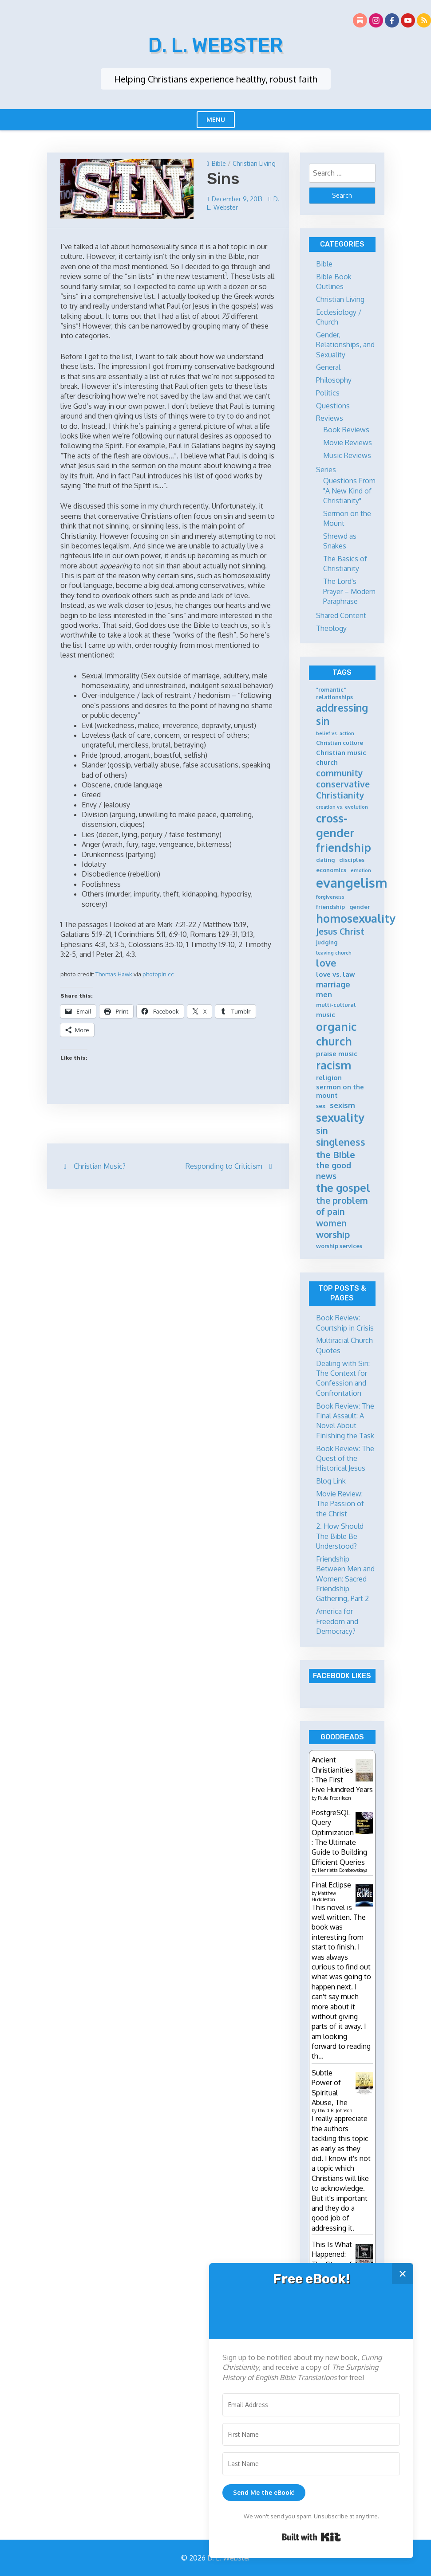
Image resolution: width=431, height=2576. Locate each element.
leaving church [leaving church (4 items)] (334, 953)
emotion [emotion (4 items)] (361, 870)
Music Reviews (347, 455)
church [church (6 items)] (327, 762)
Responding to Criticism (224, 1166)
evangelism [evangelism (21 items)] (352, 882)
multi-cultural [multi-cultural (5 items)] (336, 1004)
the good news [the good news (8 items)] (333, 1170)
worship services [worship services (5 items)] (339, 1245)
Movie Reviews (347, 442)
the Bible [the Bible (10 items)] (335, 1154)
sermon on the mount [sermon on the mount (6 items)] (340, 1091)
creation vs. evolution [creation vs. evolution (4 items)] (342, 807)
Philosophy (334, 380)
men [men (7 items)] (324, 994)
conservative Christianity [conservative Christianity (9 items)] (343, 790)
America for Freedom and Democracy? (337, 1621)
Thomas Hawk (113, 974)
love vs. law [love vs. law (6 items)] (335, 974)
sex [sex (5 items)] (320, 1105)
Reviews (329, 418)
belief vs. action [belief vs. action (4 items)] (335, 733)
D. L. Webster (215, 44)
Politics (328, 392)
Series (326, 469)
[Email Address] (311, 2404)
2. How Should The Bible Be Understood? (340, 1536)
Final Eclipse (331, 1884)
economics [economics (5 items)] (331, 869)
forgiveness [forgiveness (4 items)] (330, 897)
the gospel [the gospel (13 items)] (343, 1187)
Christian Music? (100, 1166)
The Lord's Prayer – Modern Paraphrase (349, 591)
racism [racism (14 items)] (333, 1065)
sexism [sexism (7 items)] (342, 1105)
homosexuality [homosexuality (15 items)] (355, 918)
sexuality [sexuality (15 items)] (340, 1117)
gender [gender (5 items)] (359, 906)
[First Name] (311, 2434)
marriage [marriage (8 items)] (333, 984)
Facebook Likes (342, 1676)
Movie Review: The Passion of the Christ (340, 1503)
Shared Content (341, 615)
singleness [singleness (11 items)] (340, 1142)
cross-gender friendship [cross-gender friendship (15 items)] (343, 832)
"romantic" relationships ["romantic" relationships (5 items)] (334, 693)
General (328, 367)
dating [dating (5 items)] (325, 859)
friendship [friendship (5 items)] (330, 906)
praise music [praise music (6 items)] (336, 1053)
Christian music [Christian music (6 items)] (341, 752)
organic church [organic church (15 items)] (336, 1033)
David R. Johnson (335, 2110)
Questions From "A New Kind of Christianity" (349, 490)
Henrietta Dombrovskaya (343, 1870)
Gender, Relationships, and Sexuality (345, 344)
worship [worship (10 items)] (333, 1234)
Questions (333, 405)
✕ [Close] (402, 2273)
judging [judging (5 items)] (326, 942)
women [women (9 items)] (331, 1223)
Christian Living (254, 163)
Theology (331, 628)
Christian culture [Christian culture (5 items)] (339, 742)
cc (171, 974)
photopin (154, 974)
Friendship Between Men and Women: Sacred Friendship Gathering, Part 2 (345, 1578)
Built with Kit (311, 2537)
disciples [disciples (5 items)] (351, 859)
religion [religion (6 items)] (329, 1077)
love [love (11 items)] (326, 963)
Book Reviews (346, 429)
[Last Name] (311, 2463)
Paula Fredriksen (334, 1798)
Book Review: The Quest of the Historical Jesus (345, 1458)
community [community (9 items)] (339, 773)
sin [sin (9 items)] (322, 1130)
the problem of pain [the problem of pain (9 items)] (342, 1206)
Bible (219, 163)
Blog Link (331, 1480)
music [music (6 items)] (325, 1014)
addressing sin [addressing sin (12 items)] (342, 714)
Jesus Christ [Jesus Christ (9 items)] (340, 931)
